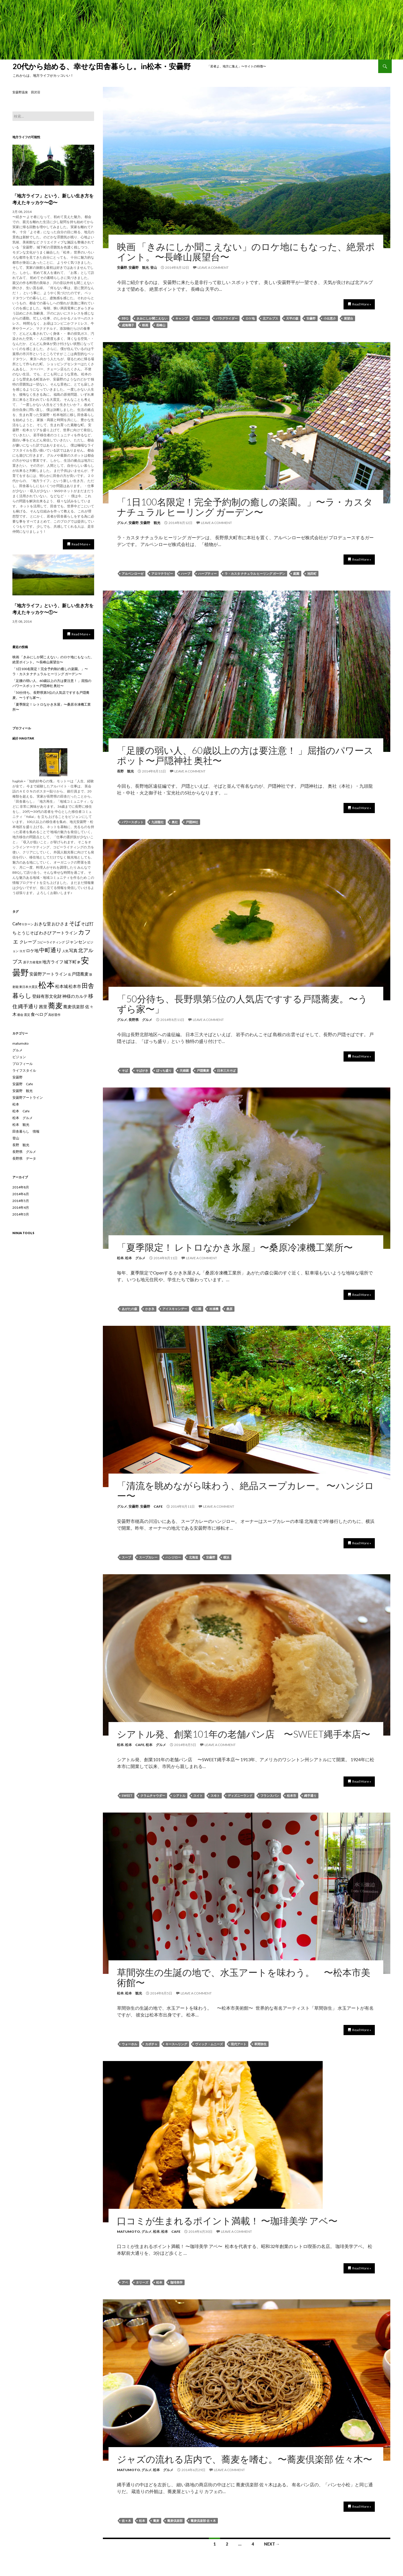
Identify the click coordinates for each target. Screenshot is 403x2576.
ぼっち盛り (164, 1070)
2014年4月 (20, 1207)
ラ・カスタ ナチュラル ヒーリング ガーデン (255, 573)
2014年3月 (20, 1214)
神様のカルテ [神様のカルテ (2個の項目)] (75, 996)
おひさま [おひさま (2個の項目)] (60, 923)
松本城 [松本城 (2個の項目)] (61, 986)
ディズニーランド (240, 1795)
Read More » (361, 304)
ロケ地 (250, 318)
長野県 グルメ (140, 1020)
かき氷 (149, 1309)
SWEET (127, 1795)
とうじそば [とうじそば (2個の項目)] (27, 932)
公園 (198, 1309)
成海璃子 (128, 325)
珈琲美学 (176, 2282)
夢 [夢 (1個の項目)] (78, 962)
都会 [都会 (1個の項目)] (20, 1014)
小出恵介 (330, 318)
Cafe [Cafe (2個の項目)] (16, 923)
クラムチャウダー (152, 1795)
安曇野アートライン (27, 1097)
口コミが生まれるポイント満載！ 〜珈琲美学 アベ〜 (227, 2220)
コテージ (202, 318)
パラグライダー (227, 318)
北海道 (193, 1557)
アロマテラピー (162, 573)
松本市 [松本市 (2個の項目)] (74, 986)
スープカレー (148, 1557)
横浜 (226, 1557)
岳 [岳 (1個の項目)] (69, 974)
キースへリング (176, 2044)
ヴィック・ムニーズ (209, 2044)
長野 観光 (125, 771)
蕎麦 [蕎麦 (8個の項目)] (55, 1005)
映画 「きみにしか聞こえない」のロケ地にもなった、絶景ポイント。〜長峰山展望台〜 (246, 251)
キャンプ (181, 318)
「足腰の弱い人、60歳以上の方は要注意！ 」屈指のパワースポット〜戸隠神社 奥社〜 (245, 755)
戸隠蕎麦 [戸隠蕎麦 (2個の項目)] (80, 973)
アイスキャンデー (174, 1309)
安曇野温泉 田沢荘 (26, 92)
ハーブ (185, 573)
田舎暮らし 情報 (25, 1131)
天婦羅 (184, 1070)
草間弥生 (260, 2044)
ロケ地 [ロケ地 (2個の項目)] (32, 950)
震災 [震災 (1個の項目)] (27, 1014)
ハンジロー (173, 1557)
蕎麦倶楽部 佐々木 (203, 2520)
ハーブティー (207, 573)
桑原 (229, 1309)
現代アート (238, 2044)
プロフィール (22, 1064)
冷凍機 (213, 1309)
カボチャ (151, 2044)
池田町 (311, 573)
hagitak (26, 738)
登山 (153, 267)
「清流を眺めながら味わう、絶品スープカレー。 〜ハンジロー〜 (245, 1490)
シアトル (179, 1795)
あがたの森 (129, 1309)
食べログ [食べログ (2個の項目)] (39, 1014)
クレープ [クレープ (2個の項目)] (27, 941)
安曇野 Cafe (151, 1506)
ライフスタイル (24, 1070)
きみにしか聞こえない (151, 318)
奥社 (175, 822)
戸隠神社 (192, 822)
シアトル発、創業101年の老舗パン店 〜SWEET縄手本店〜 (243, 1734)
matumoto (128, 2231)
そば (125, 1070)
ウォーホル (129, 2044)
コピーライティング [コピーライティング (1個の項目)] (51, 942)
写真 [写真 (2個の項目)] (73, 950)
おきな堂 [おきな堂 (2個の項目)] (42, 923)
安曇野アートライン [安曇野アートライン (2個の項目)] (48, 973)
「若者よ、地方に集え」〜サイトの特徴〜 (236, 66)
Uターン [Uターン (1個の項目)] (28, 924)
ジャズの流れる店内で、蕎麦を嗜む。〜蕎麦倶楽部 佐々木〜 (244, 2459)
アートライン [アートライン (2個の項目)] (65, 932)
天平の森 (292, 318)
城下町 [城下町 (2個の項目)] (70, 961)
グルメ (122, 523)
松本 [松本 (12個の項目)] (46, 985)
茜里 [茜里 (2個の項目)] (43, 1006)
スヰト (215, 1795)
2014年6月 (20, 1194)
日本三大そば (226, 1070)
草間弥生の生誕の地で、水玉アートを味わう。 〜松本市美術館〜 (243, 1977)
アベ (125, 2282)
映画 (145, 325)
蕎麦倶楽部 (175, 2520)
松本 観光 (133, 1993)
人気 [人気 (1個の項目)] (65, 951)
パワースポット (132, 822)
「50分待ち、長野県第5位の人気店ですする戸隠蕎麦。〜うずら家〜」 (242, 1003)
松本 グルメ (135, 1258)
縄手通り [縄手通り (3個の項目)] (28, 1006)
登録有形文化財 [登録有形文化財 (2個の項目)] (47, 996)
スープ (126, 1557)
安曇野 (122, 267)
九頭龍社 (157, 822)
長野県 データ (24, 1158)
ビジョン (19, 1057)
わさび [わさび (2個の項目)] (45, 932)
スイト (198, 1795)
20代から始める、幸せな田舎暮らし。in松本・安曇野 (105, 66)
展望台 (348, 318)
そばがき (142, 1070)
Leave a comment (213, 267)
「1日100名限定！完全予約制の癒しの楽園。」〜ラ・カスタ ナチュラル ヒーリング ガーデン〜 (245, 507)
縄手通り (310, 1795)
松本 (120, 1258)
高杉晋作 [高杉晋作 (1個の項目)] (54, 1014)
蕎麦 (156, 2520)
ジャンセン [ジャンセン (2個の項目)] (76, 941)
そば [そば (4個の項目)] (74, 923)
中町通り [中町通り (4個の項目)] (50, 949)
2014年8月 (20, 1187)
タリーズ (142, 2282)
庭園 (296, 573)
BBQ (125, 318)
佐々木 (126, 2520)
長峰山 (160, 325)
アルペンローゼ (132, 573)
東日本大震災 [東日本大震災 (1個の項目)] (28, 986)
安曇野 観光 (139, 267)
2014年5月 (20, 1201)
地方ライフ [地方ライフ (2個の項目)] (52, 961)
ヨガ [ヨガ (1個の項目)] (22, 951)
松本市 (291, 1795)
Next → (272, 2544)
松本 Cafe (134, 1745)
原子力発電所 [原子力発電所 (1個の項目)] (32, 962)
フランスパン (269, 1795)
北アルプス (270, 318)
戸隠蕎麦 (203, 1070)
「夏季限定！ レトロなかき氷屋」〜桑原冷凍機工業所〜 (235, 1247)
